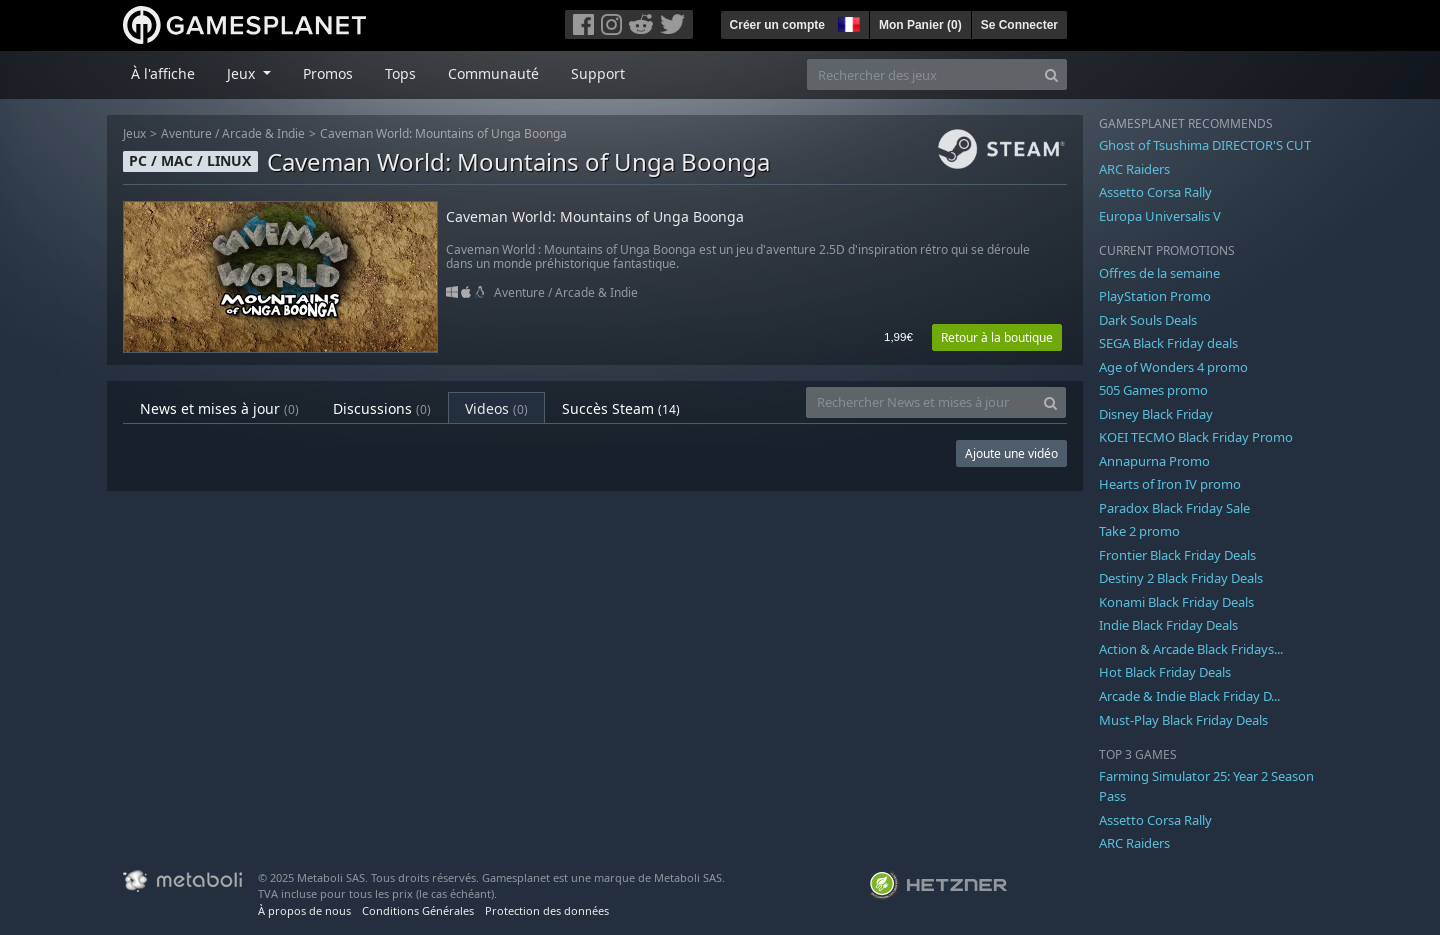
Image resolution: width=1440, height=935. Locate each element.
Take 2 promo (1139, 531)
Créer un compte (777, 25)
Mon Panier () (920, 25)
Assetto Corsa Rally (1155, 192)
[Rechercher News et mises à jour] (921, 402)
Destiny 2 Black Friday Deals (1181, 578)
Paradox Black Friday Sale (1174, 508)
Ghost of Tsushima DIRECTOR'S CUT (1205, 145)
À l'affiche (163, 73)
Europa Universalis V (1160, 216)
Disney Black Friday (1156, 414)
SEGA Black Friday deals (1168, 343)
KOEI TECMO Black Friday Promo (1196, 437)
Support (598, 73)
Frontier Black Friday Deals (1177, 555)
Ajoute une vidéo (1011, 453)
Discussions (382, 408)
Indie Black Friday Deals (1168, 625)
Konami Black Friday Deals (1176, 602)
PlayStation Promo (1155, 296)
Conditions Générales (418, 910)
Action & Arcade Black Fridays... (1191, 649)
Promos (328, 73)
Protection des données (547, 910)
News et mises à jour (219, 408)
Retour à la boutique (997, 337)
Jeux (134, 133)
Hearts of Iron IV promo (1170, 484)
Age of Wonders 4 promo (1173, 367)
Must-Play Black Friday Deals (1183, 720)
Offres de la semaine (1159, 273)
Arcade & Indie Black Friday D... (1189, 696)
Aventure (186, 133)
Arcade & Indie (263, 133)
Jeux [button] (243, 73)
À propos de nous (304, 910)
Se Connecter (1019, 25)
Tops (400, 73)
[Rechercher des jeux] (922, 74)
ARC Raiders (1134, 169)
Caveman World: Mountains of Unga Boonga (443, 133)
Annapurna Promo (1154, 461)
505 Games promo (1153, 390)
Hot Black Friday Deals (1165, 672)
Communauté (493, 73)
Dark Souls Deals (1148, 320)
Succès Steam (621, 408)
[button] (847, 22)
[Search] (1051, 74)
